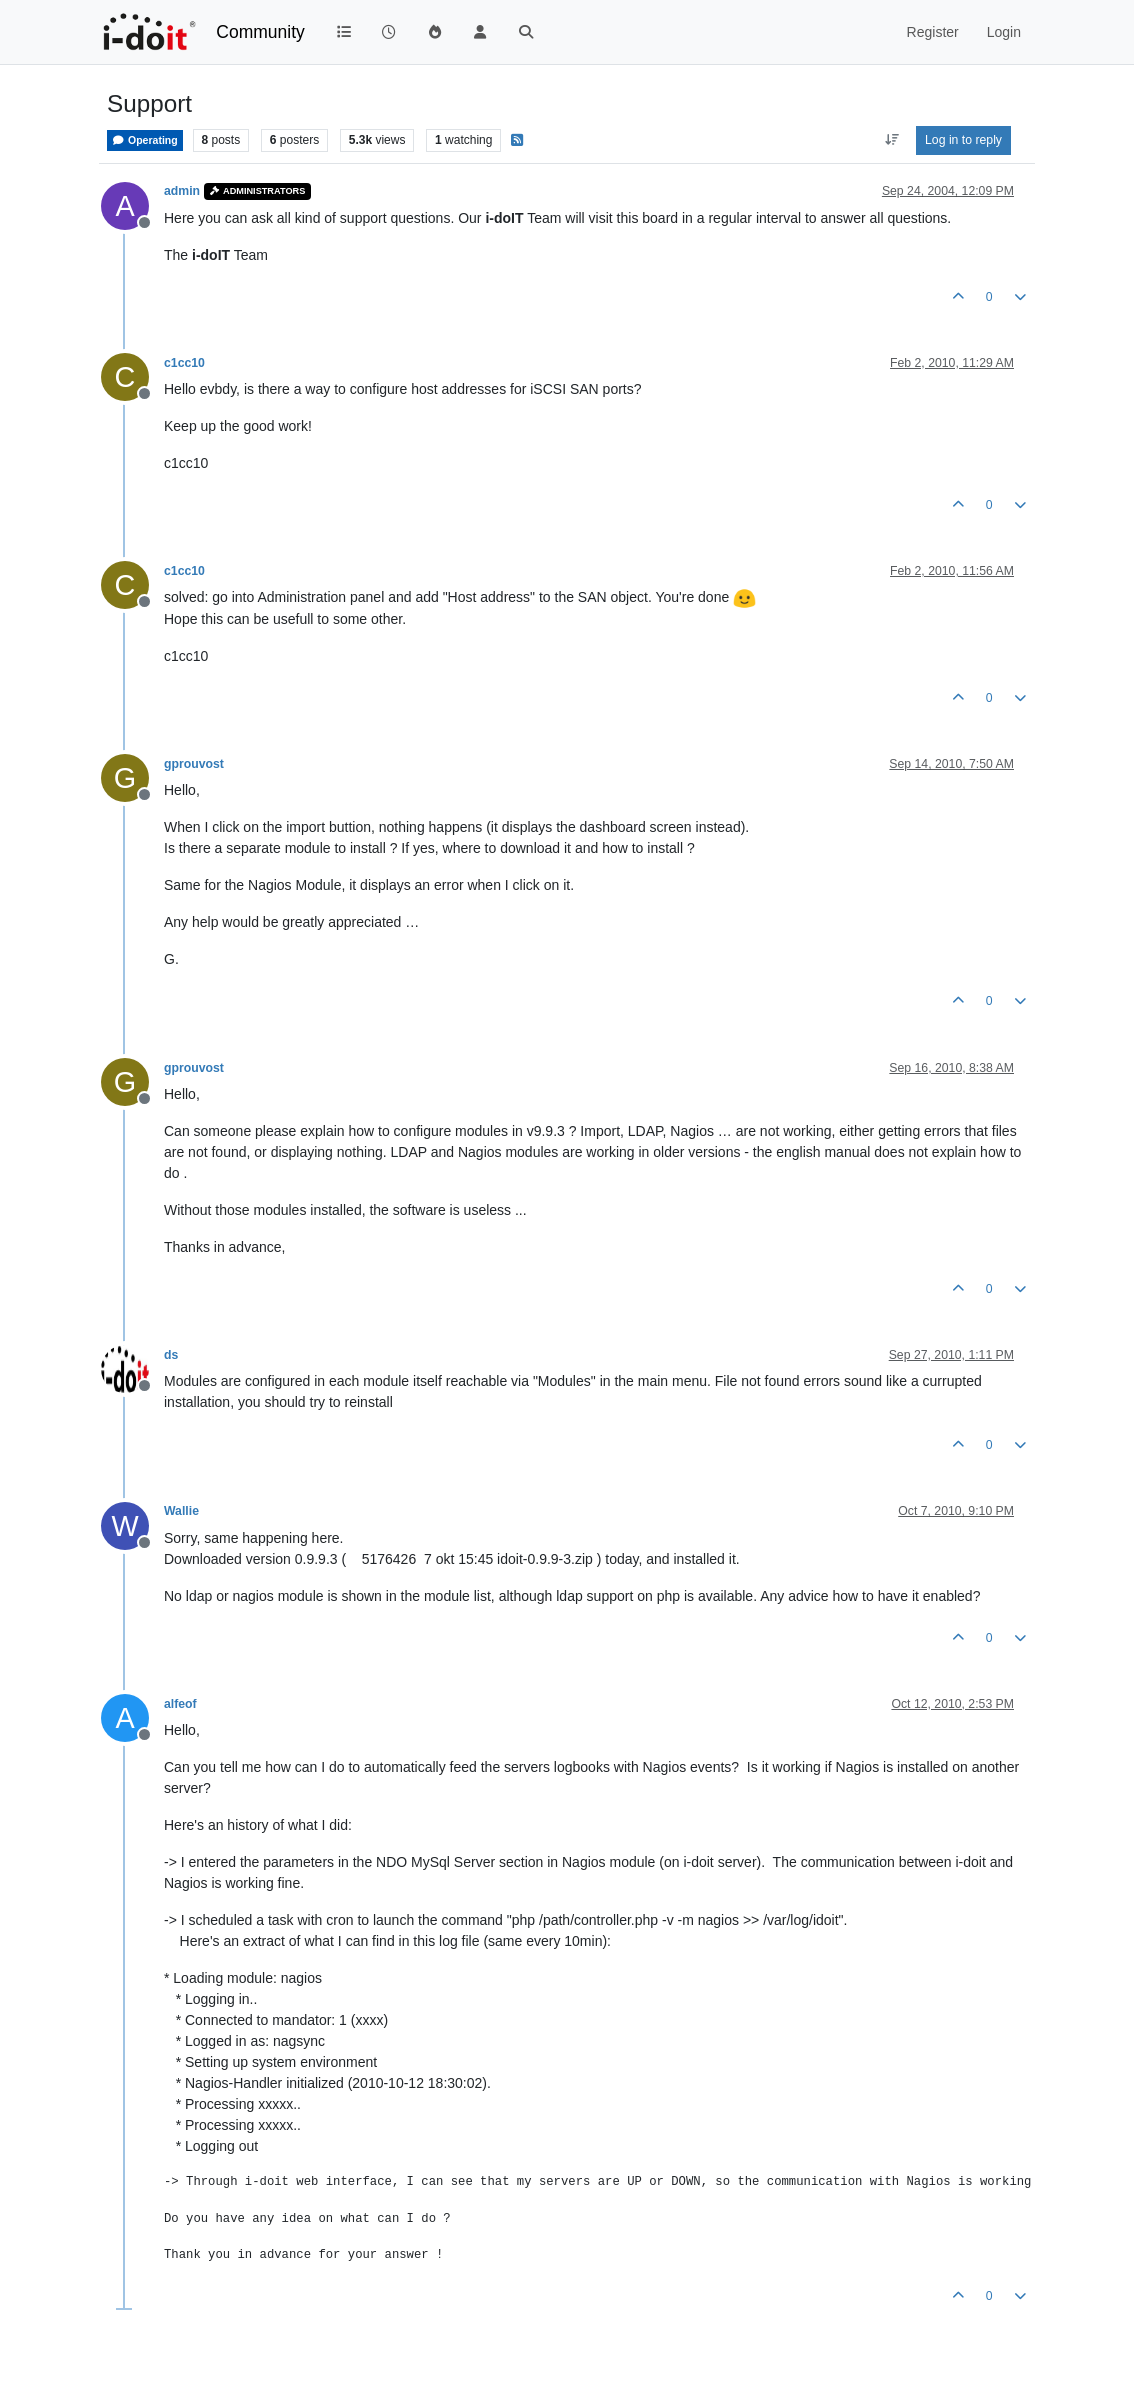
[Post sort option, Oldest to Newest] (891, 140)
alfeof (180, 1704)
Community (260, 32)
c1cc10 (184, 363)
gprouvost (194, 764)
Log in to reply (963, 140)
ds (171, 1355)
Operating (145, 140)
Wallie (181, 1511)
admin (182, 191)
